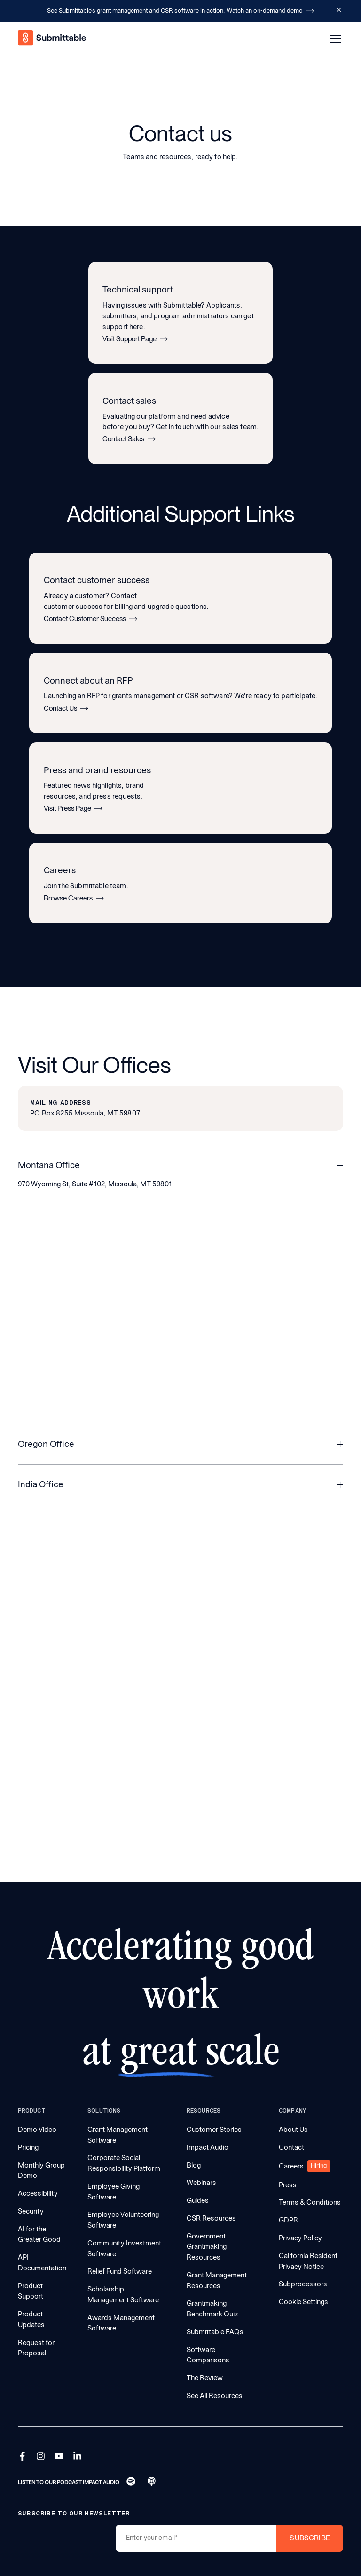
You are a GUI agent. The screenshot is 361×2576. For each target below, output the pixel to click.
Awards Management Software (121, 2323)
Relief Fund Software (119, 2271)
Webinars (201, 2182)
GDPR (288, 2220)
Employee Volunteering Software (123, 2220)
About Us (293, 2129)
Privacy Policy (300, 2238)
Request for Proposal (36, 2348)
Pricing (28, 2147)
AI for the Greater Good (39, 2234)
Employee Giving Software (113, 2192)
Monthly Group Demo (41, 2171)
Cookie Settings (303, 2302)
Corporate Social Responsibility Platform (123, 2163)
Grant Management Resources (217, 2280)
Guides (198, 2200)
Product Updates (31, 2319)
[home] (52, 39)
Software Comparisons (208, 2355)
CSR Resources (211, 2218)
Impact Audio (207, 2147)
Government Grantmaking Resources (207, 2246)
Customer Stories (214, 2129)
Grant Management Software (117, 2135)
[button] (333, 39)
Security (31, 2211)
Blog (194, 2165)
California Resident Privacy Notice (308, 2261)
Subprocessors (303, 2284)
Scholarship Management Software (123, 2294)
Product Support (30, 2291)
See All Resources (215, 2395)
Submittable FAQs (215, 2332)
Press (288, 2185)
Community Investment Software (124, 2248)
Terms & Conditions (310, 2202)
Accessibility (38, 2193)
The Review (205, 2378)
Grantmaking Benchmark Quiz (212, 2309)
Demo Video (37, 2129)
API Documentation (42, 2263)
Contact (291, 2147)
